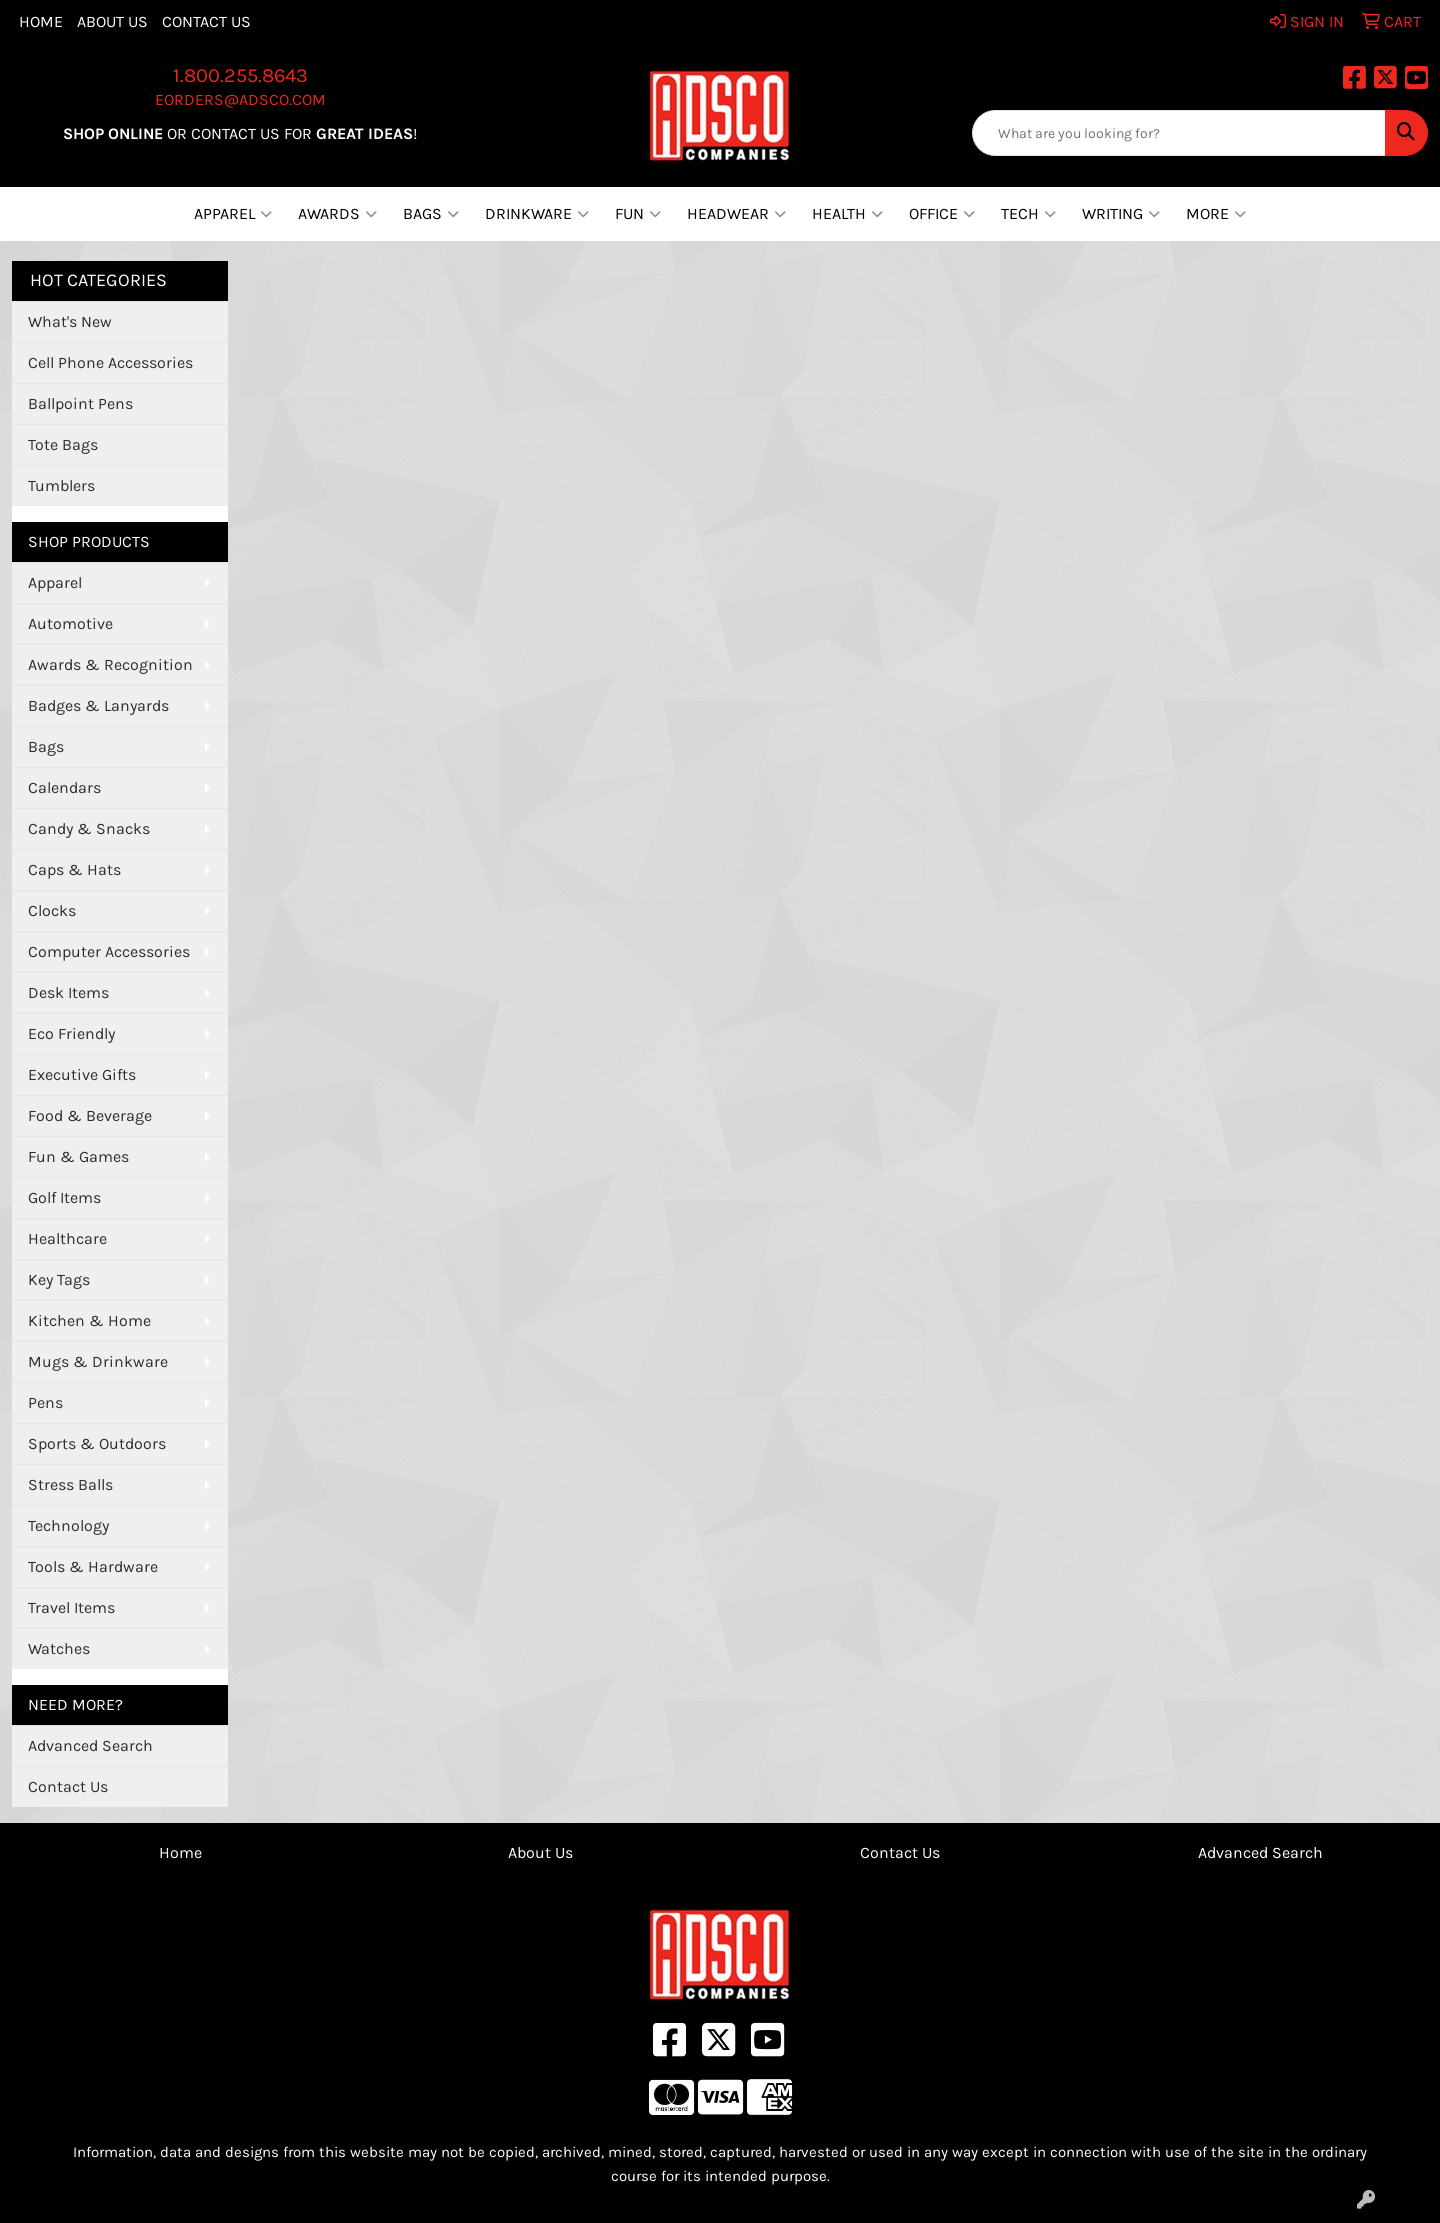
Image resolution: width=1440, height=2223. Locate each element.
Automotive (70, 623)
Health (847, 214)
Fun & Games (78, 1156)
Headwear (736, 214)
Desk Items (68, 992)
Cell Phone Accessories (110, 362)
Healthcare (67, 1238)
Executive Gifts (82, 1074)
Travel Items (71, 1607)
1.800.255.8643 (240, 75)
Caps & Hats (74, 869)
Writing (1121, 214)
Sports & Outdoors (97, 1443)
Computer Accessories (109, 951)
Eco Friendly (71, 1033)
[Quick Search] (1179, 133)
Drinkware (537, 214)
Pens (45, 1402)
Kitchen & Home (89, 1320)
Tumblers (61, 485)
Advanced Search (90, 1745)
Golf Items (64, 1197)
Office (942, 214)
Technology (68, 1525)
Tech (1028, 214)
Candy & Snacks (89, 828)
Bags (431, 214)
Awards (337, 214)
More (1216, 214)
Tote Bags (63, 444)
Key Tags (59, 1279)
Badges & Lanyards (98, 705)
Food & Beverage (90, 1115)
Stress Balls (70, 1484)
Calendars (64, 787)
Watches (59, 1648)
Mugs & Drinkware (98, 1361)
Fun (638, 214)
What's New (70, 321)
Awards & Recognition (110, 664)
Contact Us (206, 21)
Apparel (233, 214)
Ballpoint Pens (80, 403)
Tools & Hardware (93, 1566)
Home (41, 21)
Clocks (52, 910)
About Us (112, 21)
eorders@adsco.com (240, 99)
